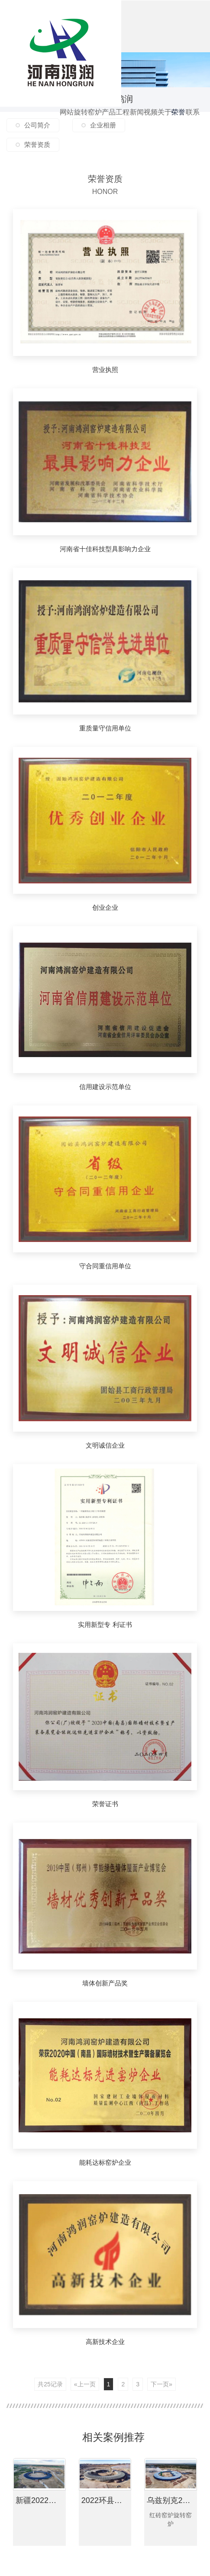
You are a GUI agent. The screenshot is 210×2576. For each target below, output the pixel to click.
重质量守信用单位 (105, 728)
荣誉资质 (178, 123)
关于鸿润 (164, 123)
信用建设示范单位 (105, 1086)
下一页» (161, 2384)
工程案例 (122, 123)
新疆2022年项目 (41, 2500)
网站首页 (67, 123)
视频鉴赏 (151, 123)
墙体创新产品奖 (105, 1983)
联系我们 (193, 123)
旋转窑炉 (81, 123)
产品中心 (109, 123)
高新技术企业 (105, 2341)
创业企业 (105, 907)
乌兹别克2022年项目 (172, 2500)
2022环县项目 (105, 2500)
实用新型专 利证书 (105, 1624)
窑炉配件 (95, 123)
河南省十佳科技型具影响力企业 (105, 549)
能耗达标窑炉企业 (105, 2162)
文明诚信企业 (105, 1445)
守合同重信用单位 (105, 1266)
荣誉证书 (105, 1803)
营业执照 (105, 369)
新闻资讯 (137, 123)
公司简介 (37, 125)
